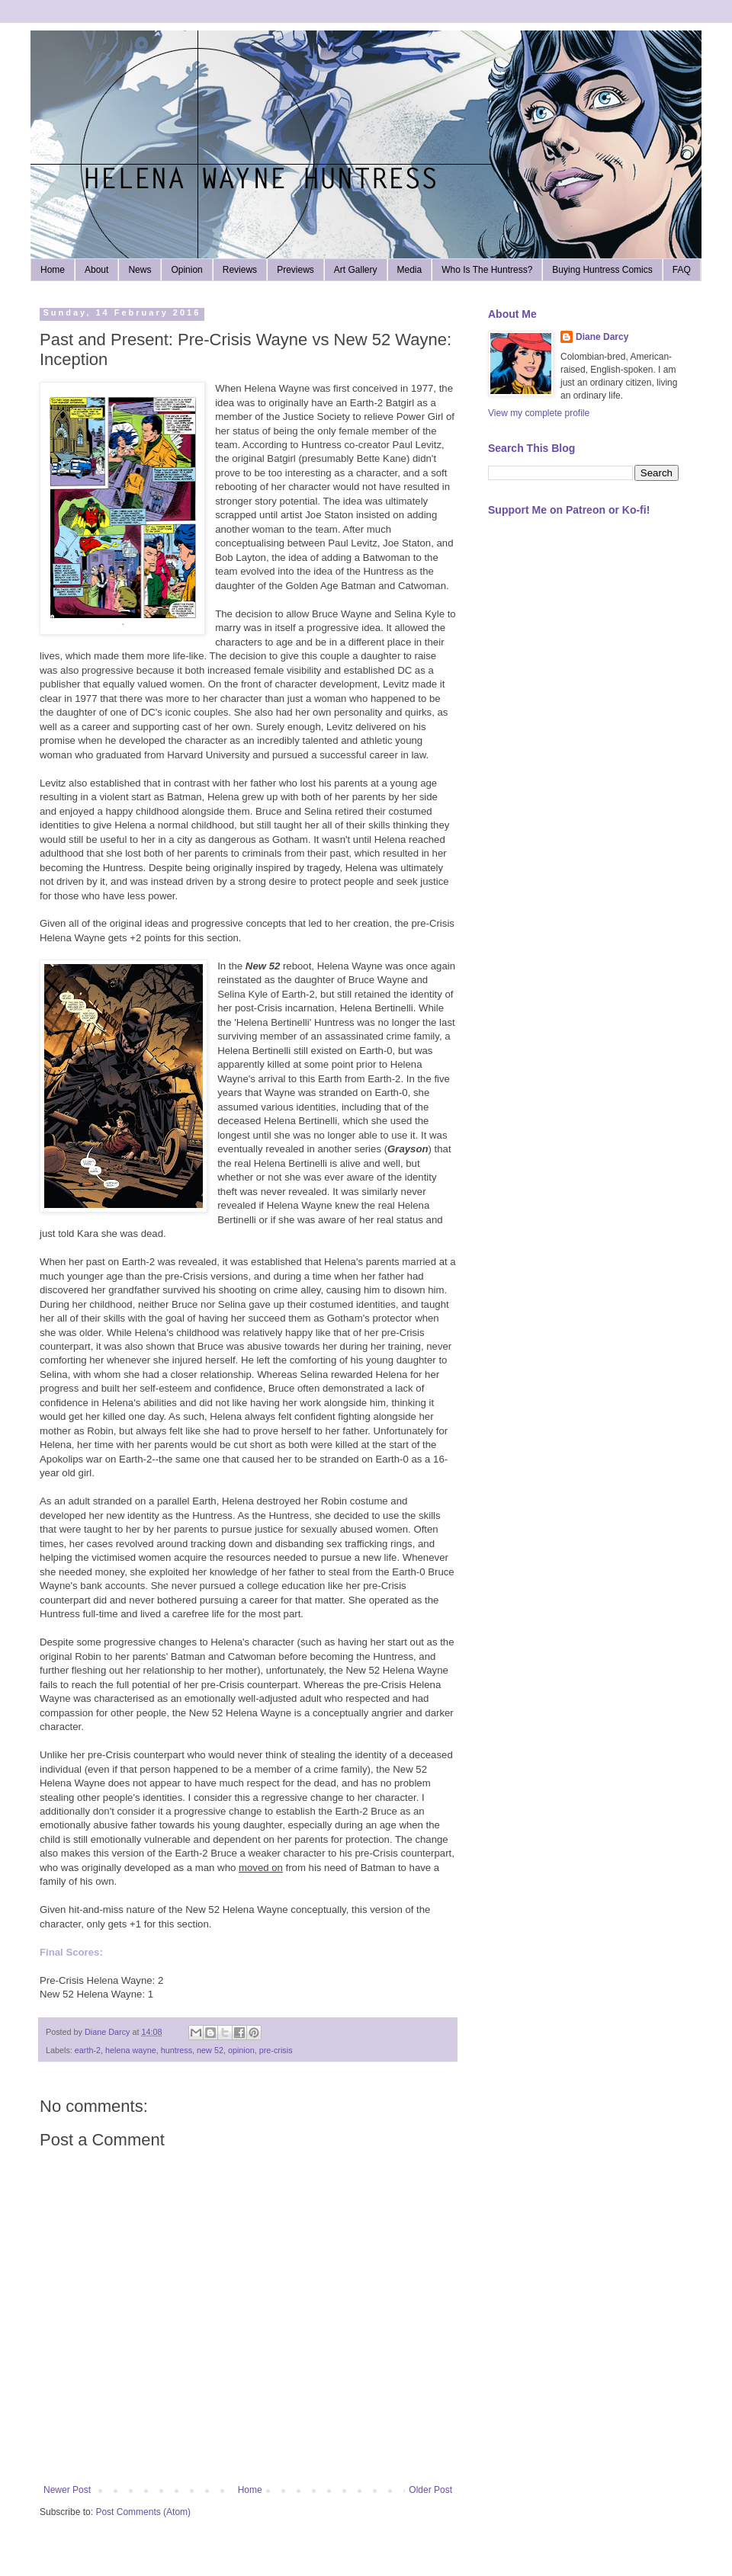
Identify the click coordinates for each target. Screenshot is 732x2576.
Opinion (186, 269)
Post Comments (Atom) (143, 2512)
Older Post (430, 2490)
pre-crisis (276, 2050)
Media (409, 269)
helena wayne (130, 2050)
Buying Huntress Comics (602, 269)
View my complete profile (538, 413)
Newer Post (67, 2490)
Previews (295, 269)
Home (52, 269)
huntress (176, 2050)
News (139, 269)
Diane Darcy (602, 337)
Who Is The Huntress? (486, 269)
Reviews (240, 269)
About (96, 269)
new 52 (210, 2050)
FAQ (682, 269)
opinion (241, 2050)
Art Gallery (355, 269)
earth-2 (88, 2050)
